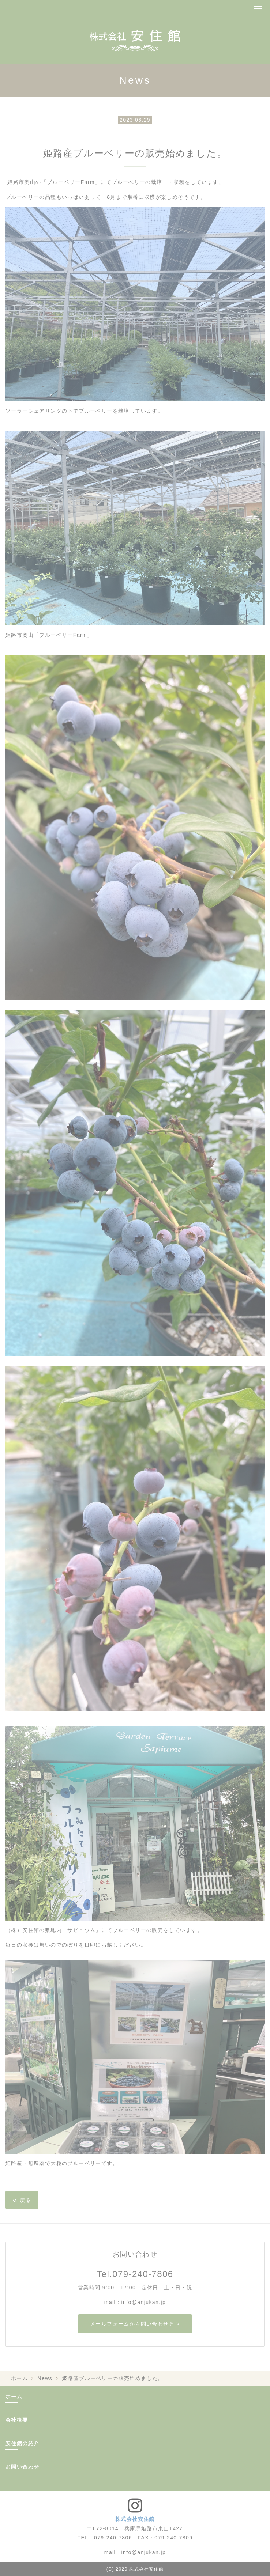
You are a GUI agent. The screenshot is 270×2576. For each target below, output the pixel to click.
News (45, 2378)
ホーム (19, 2378)
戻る (22, 2199)
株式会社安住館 (135, 2519)
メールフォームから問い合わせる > (135, 2324)
